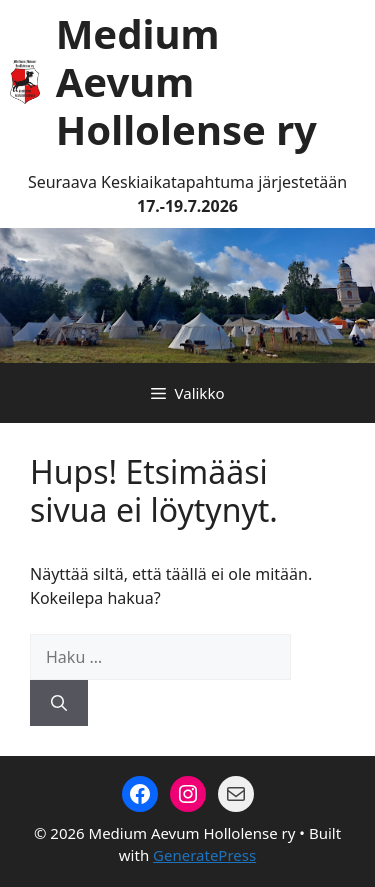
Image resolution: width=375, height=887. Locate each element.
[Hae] (59, 703)
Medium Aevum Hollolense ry (186, 81)
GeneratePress (204, 855)
